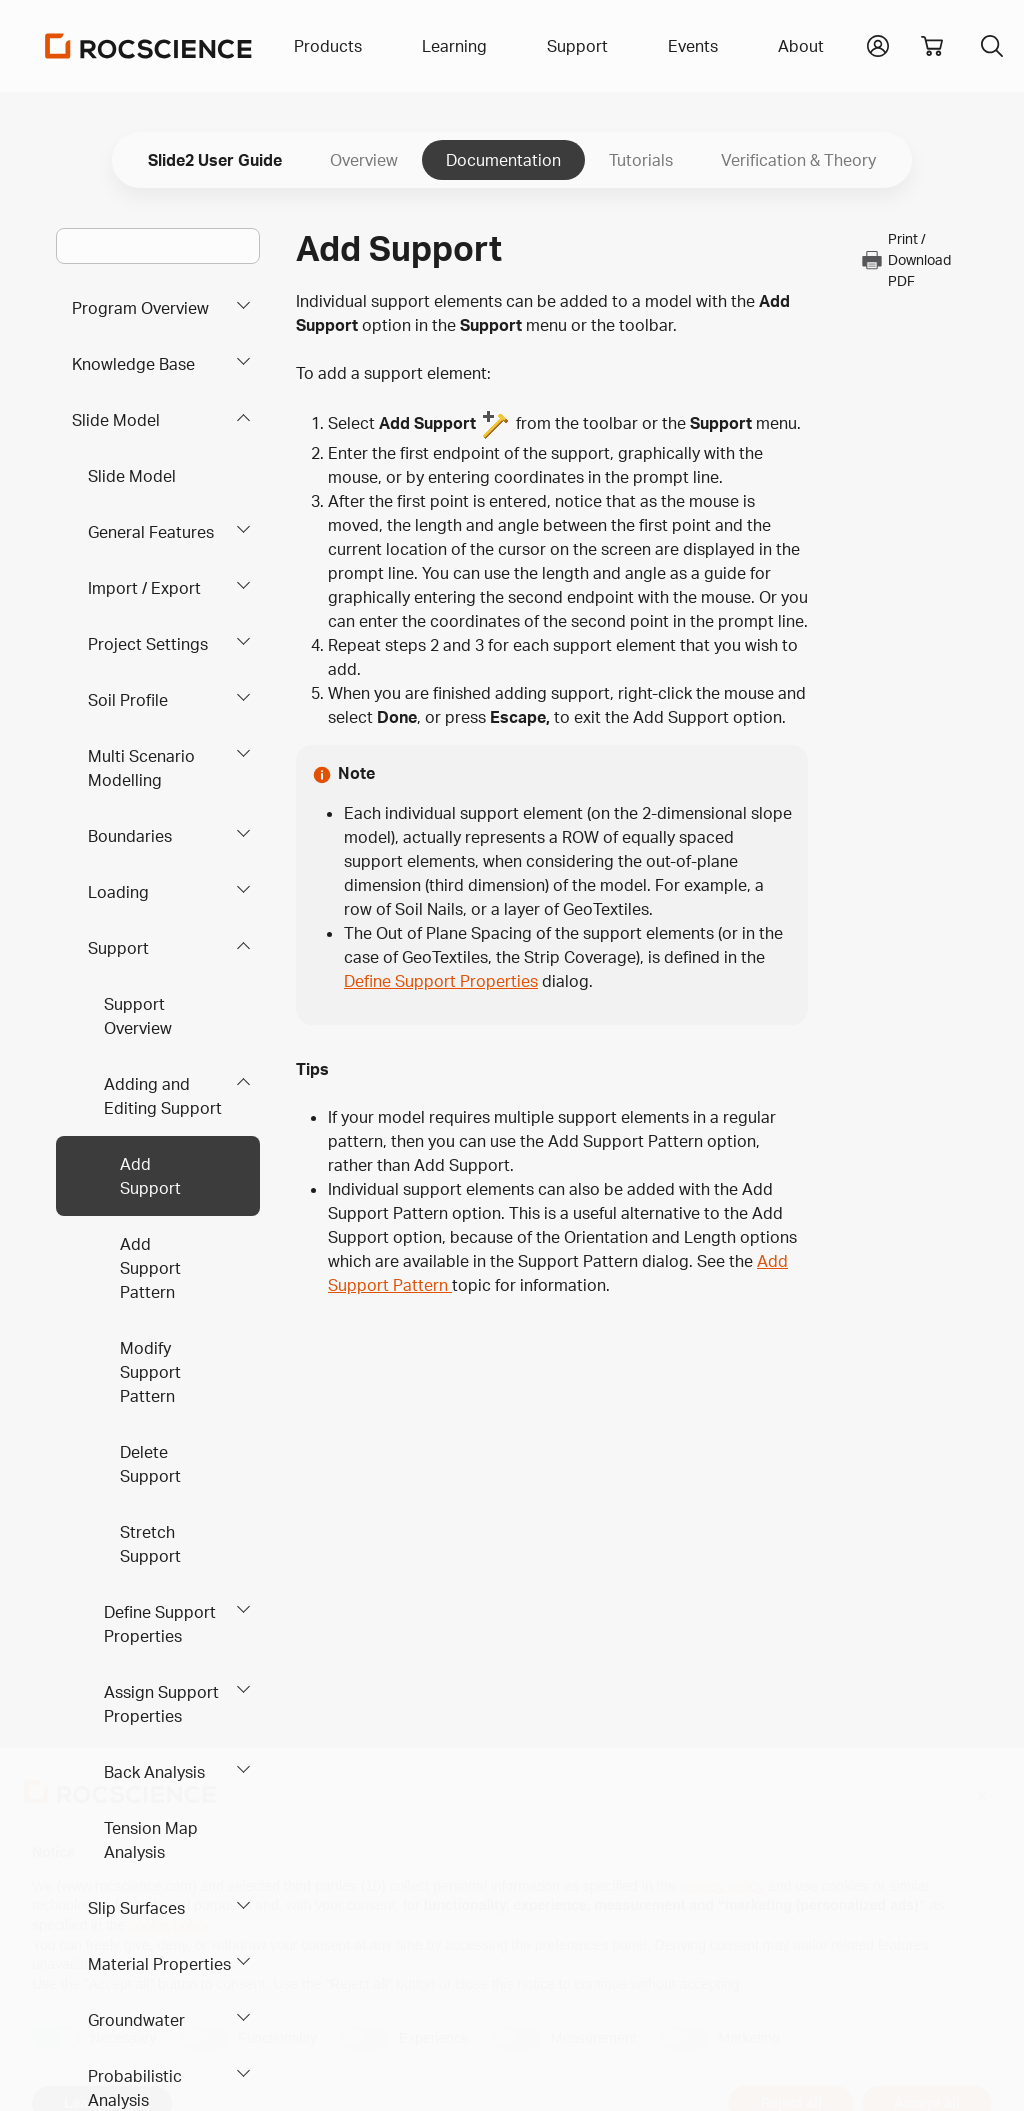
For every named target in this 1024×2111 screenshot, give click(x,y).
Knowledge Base (133, 364)
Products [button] (328, 46)
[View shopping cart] (932, 46)
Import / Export (144, 588)
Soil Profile (128, 700)
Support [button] (577, 46)
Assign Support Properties (161, 1704)
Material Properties (159, 1964)
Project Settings (148, 644)
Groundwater (136, 2020)
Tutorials (641, 160)
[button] (878, 44)
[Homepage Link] (149, 46)
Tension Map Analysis (151, 1840)
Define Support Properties (160, 1624)
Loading (118, 892)
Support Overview (138, 1016)
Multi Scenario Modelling (141, 768)
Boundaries (130, 836)
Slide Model (116, 420)
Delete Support (150, 1464)
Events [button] (693, 46)
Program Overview (140, 308)
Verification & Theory (798, 160)
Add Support (150, 1176)
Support (118, 948)
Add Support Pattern (150, 1268)
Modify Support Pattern (150, 1372)
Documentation (503, 160)
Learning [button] (454, 46)
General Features (151, 532)
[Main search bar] (158, 246)
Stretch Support (150, 1544)
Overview (364, 160)
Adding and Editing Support (163, 1096)
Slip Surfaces (136, 1908)
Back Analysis (154, 1772)
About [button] (801, 46)
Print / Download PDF (905, 259)
